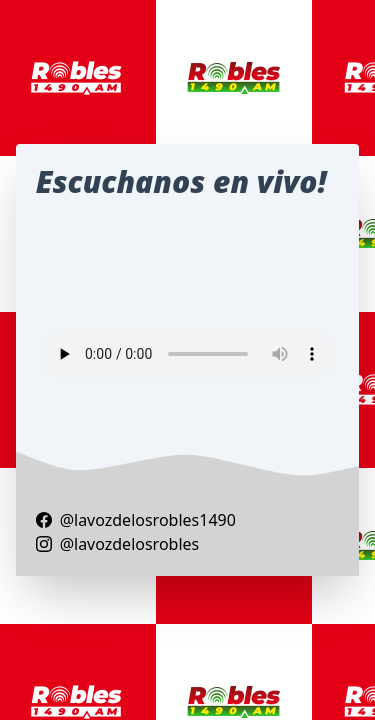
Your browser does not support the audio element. (188, 354)
